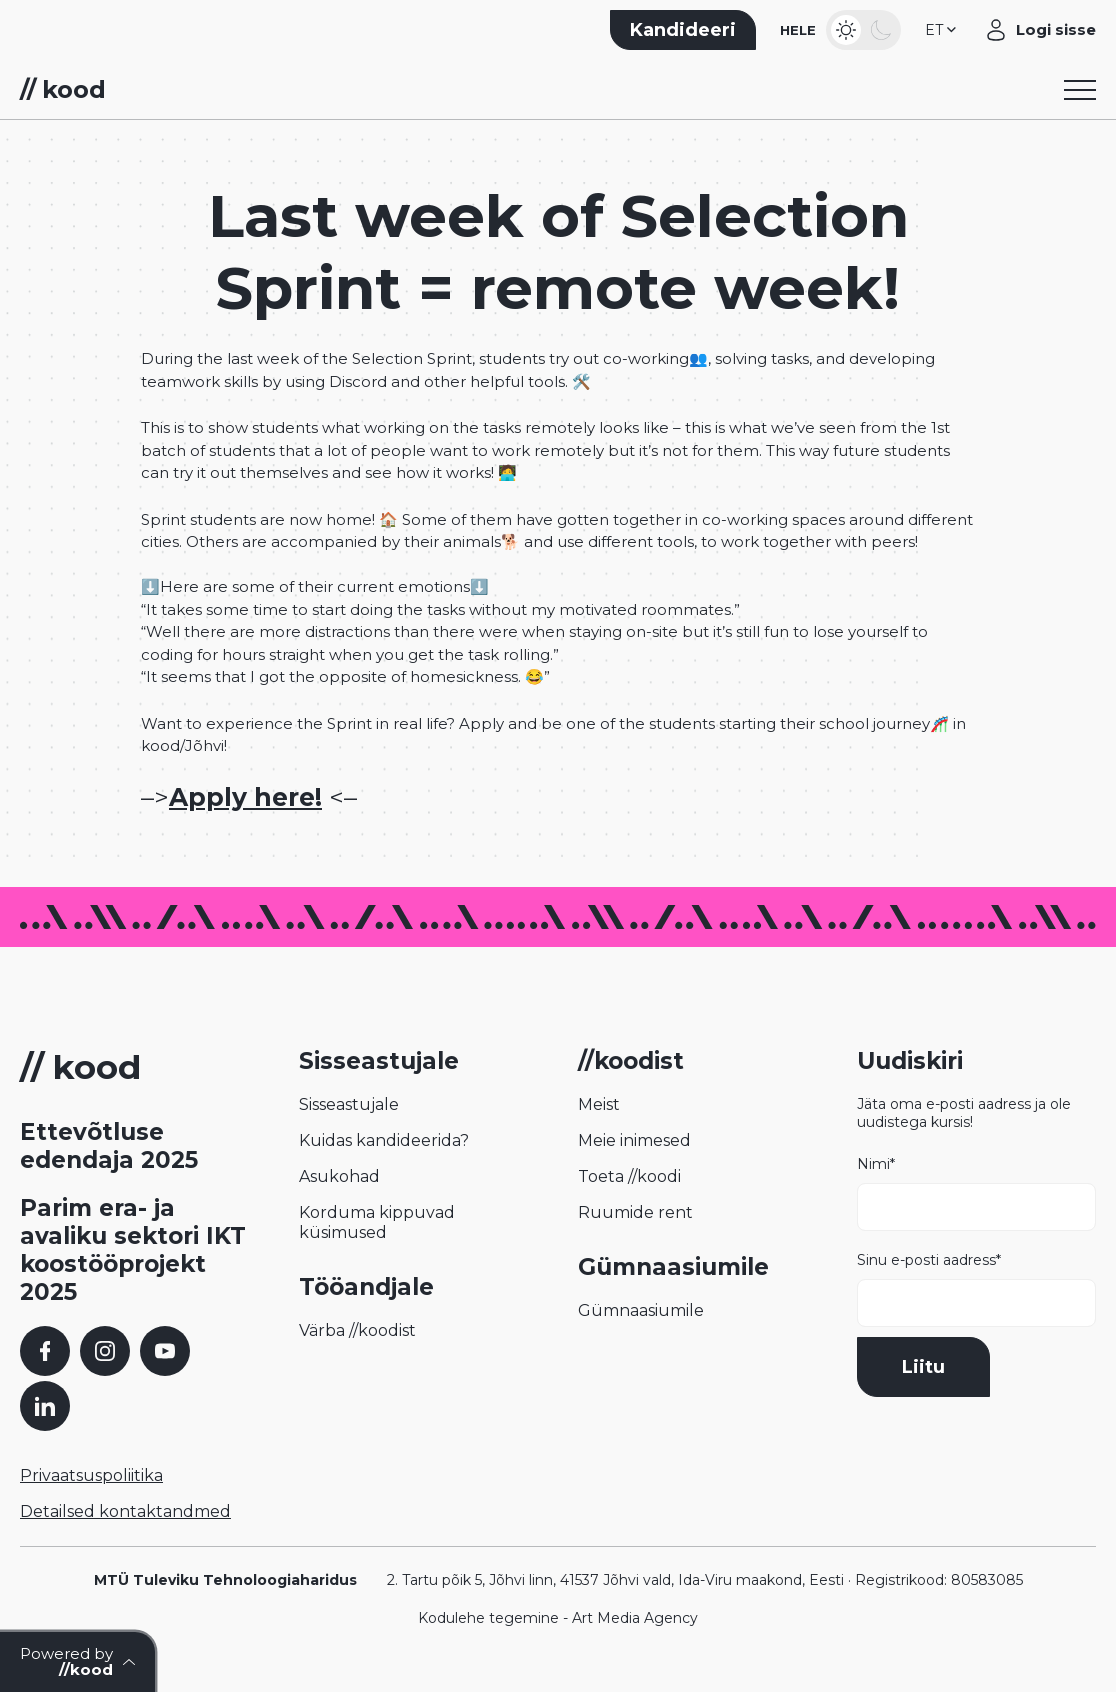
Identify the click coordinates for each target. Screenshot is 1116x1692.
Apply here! (245, 797)
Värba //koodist (357, 1330)
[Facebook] (45, 1351)
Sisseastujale (349, 1104)
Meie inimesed (634, 1140)
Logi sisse (1056, 29)
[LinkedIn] (45, 1406)
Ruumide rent (635, 1212)
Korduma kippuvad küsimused (377, 1222)
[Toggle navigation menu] (1080, 90)
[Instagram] (105, 1351)
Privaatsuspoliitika (91, 1475)
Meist (599, 1104)
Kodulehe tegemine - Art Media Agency (558, 1618)
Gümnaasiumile (641, 1310)
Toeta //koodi (629, 1176)
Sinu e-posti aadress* (976, 1289)
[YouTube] (165, 1351)
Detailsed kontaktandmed (125, 1511)
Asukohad (339, 1176)
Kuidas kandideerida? (384, 1140)
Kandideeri (683, 30)
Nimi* (976, 1193)
